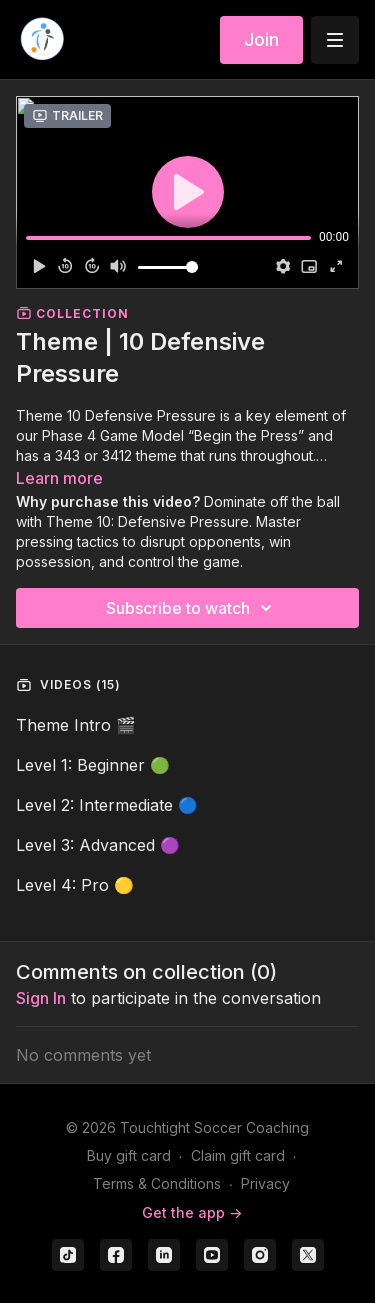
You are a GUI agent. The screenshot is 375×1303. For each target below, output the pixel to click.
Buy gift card (129, 1155)
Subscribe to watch (192, 608)
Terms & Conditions (157, 1183)
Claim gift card (238, 1155)
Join (261, 39)
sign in (41, 998)
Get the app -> (192, 1212)
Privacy (265, 1183)
